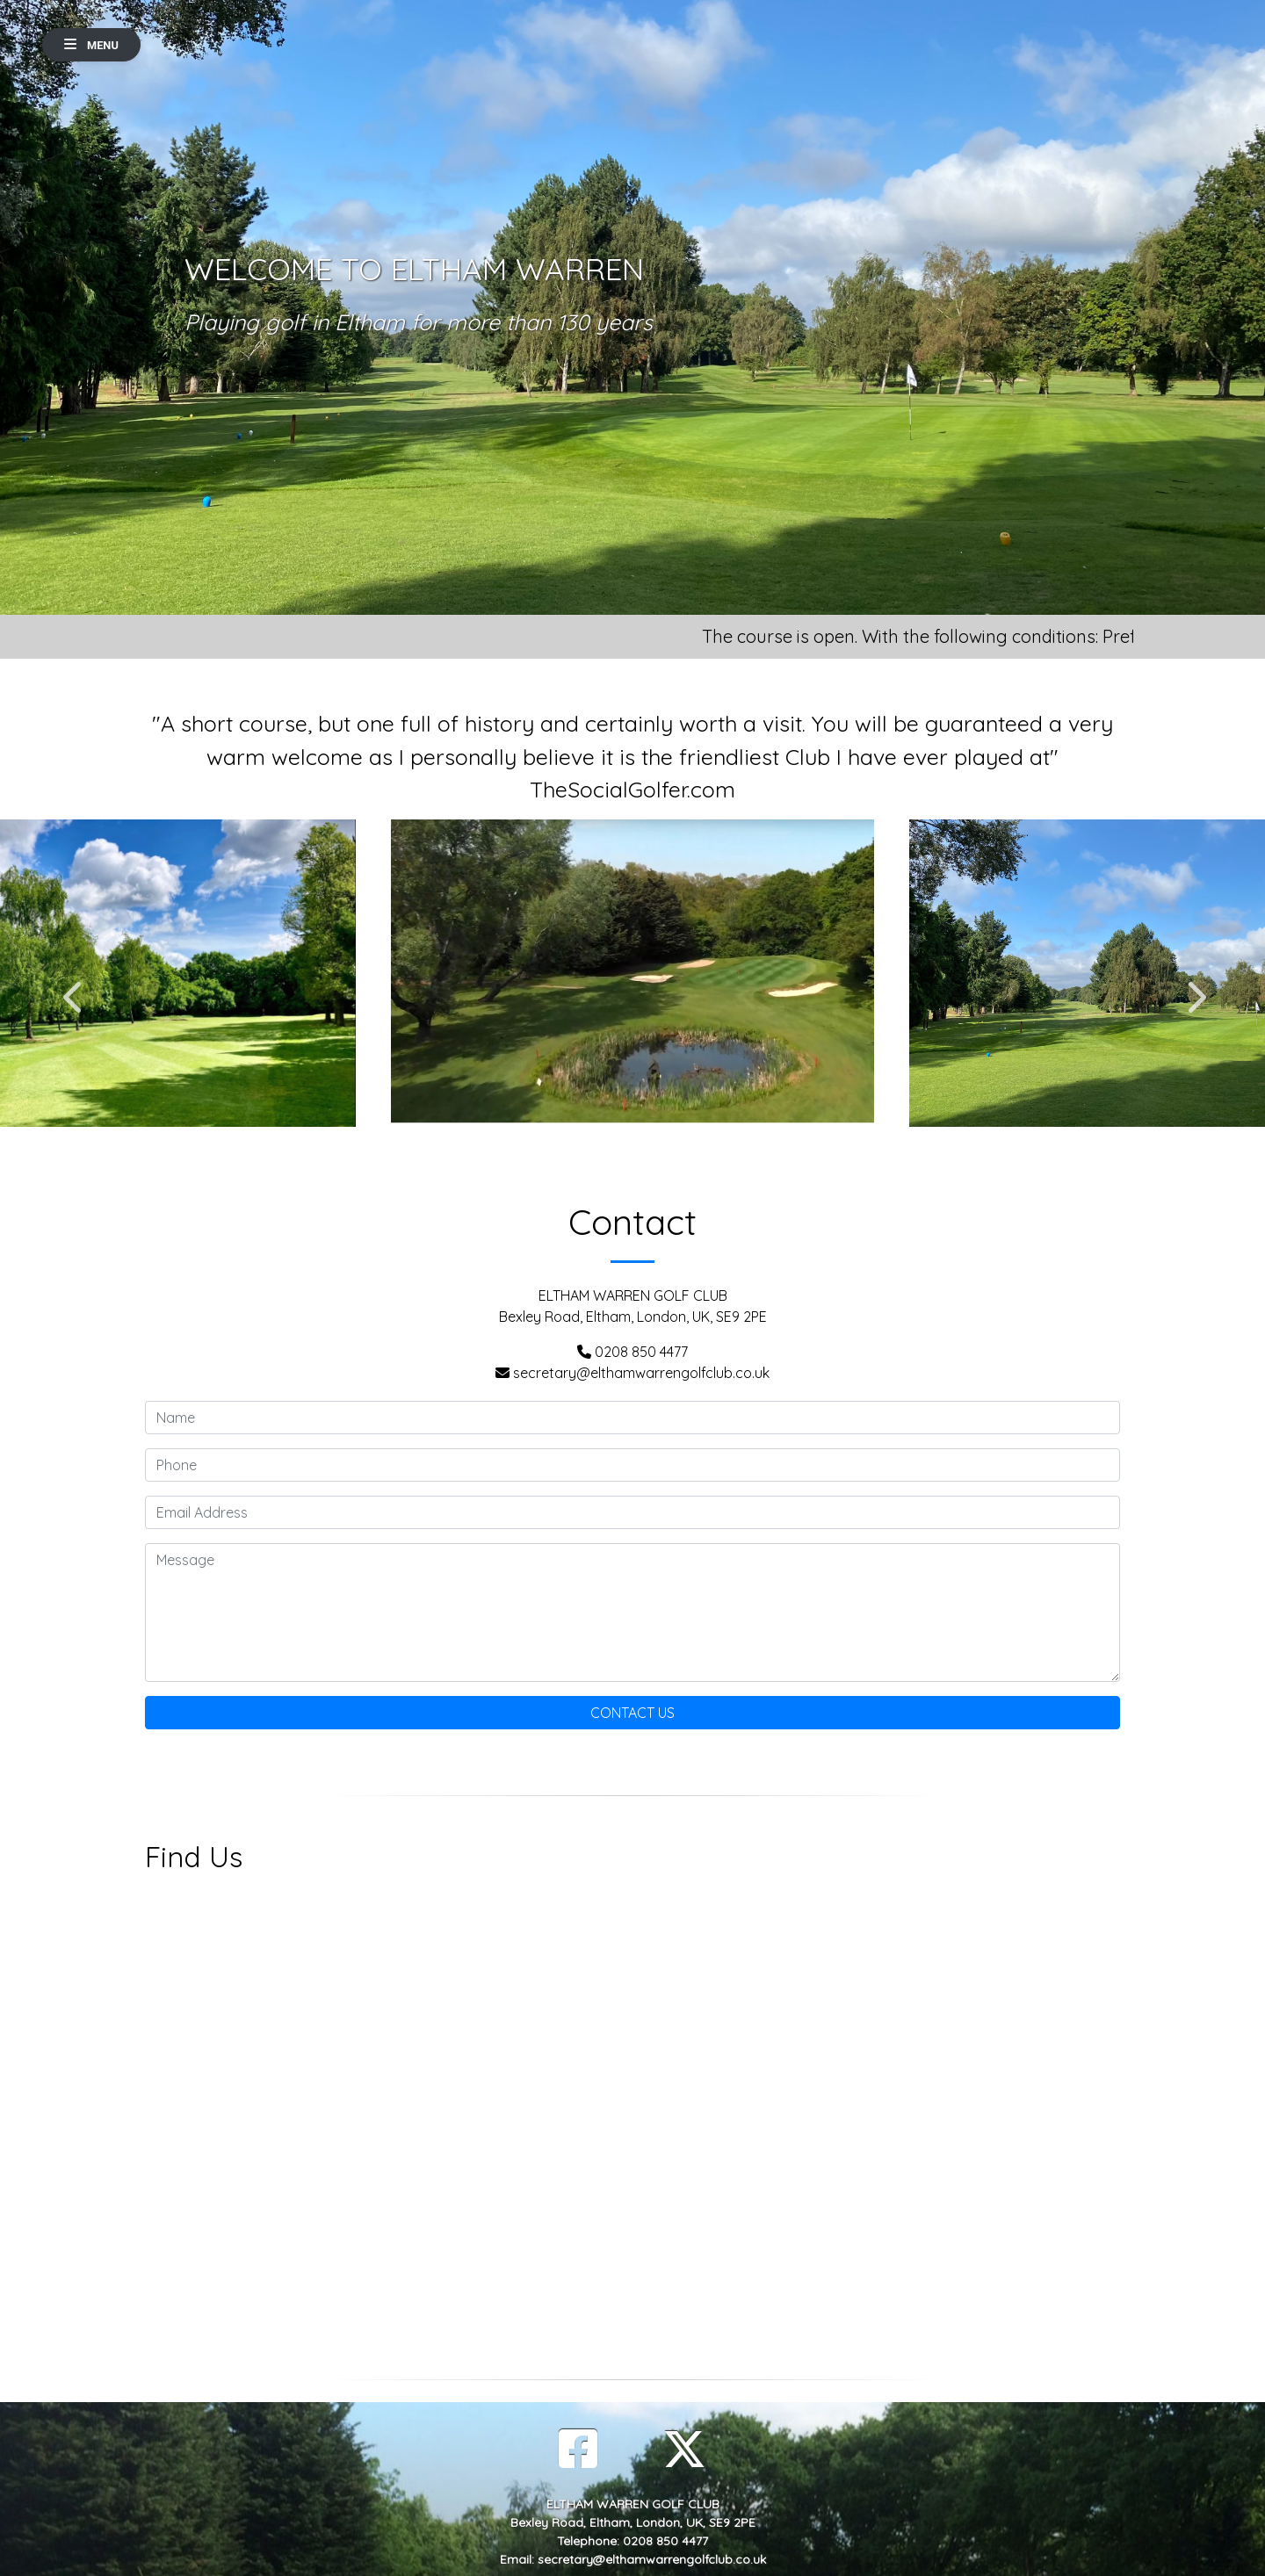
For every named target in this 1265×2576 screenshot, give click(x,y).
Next (1193, 988)
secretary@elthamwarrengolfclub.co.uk (641, 1373)
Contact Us (632, 1712)
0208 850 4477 (641, 1351)
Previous (72, 988)
